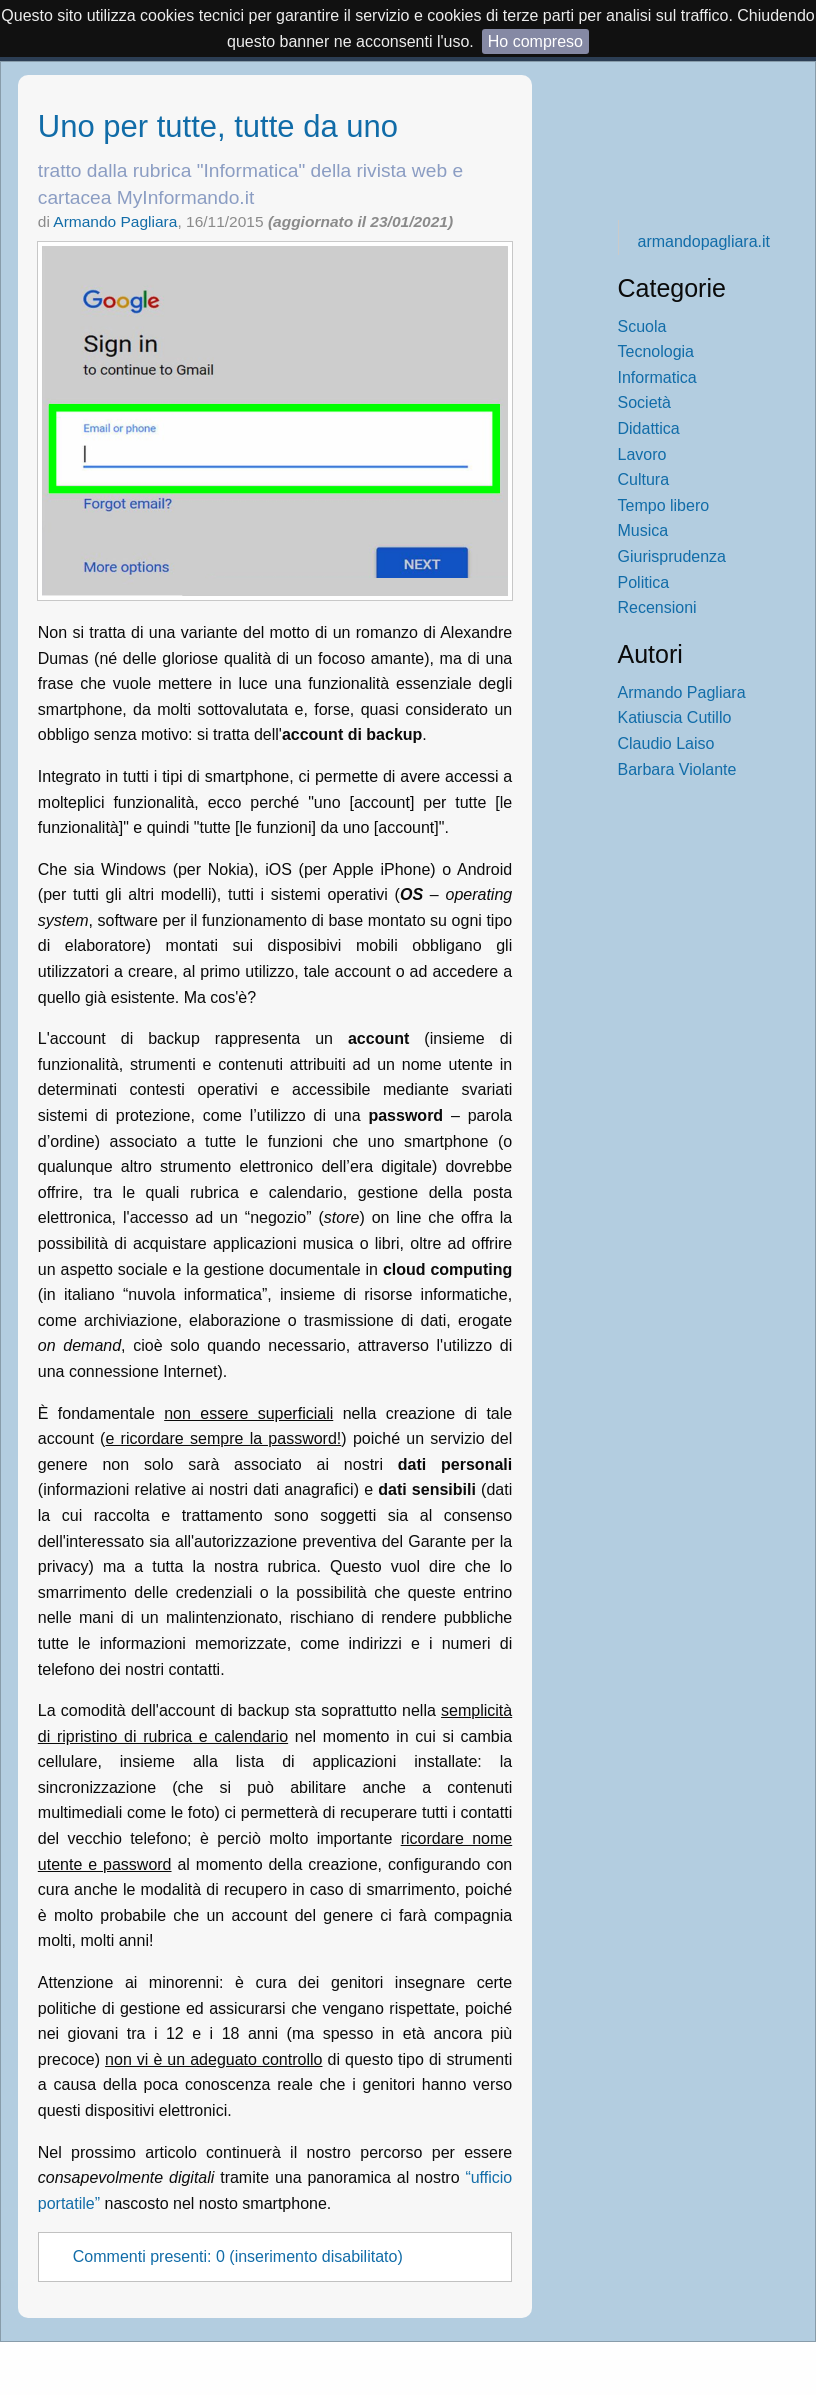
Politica (644, 582)
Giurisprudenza (672, 556)
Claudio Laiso (666, 743)
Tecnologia (656, 351)
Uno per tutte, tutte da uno (218, 126)
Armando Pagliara (115, 221)
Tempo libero (664, 505)
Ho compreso (535, 41)
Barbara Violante (677, 769)
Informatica (657, 377)
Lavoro (642, 454)
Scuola (642, 326)
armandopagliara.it (704, 241)
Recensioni (657, 607)
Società (644, 402)
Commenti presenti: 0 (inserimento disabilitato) (238, 2257)
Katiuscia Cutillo (675, 717)
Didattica (649, 428)
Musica (643, 530)
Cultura (644, 479)
